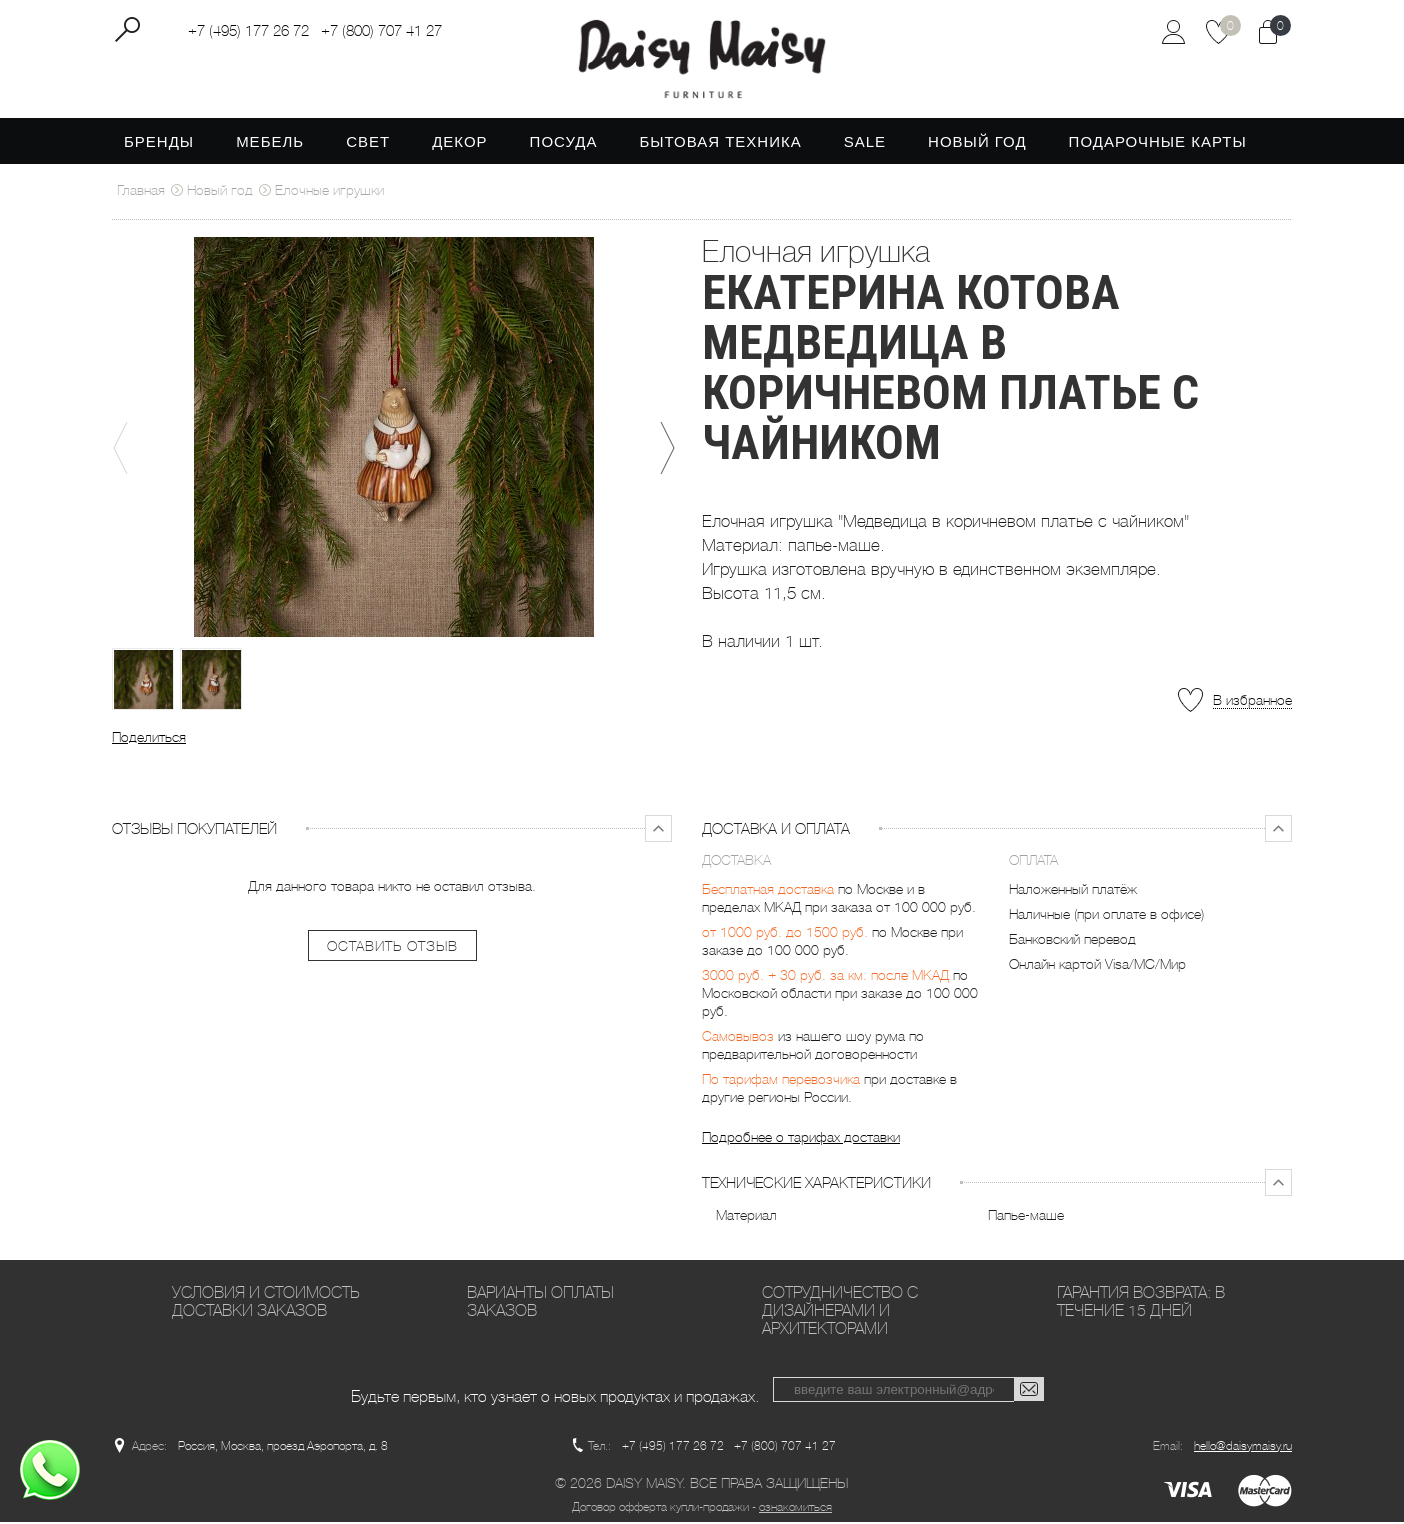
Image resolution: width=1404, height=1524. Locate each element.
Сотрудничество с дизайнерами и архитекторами (840, 1312)
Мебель (270, 143)
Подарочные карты (1158, 143)
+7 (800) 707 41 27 (381, 31)
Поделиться (149, 739)
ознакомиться (795, 1509)
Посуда (564, 143)
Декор (459, 143)
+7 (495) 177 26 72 (248, 31)
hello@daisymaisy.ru (1243, 1448)
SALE (865, 143)
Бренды (159, 143)
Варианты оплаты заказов (540, 1303)
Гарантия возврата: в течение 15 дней (1141, 1303)
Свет (368, 143)
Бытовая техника (720, 143)
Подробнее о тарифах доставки (801, 1139)
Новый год (977, 143)
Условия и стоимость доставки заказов (265, 1303)
